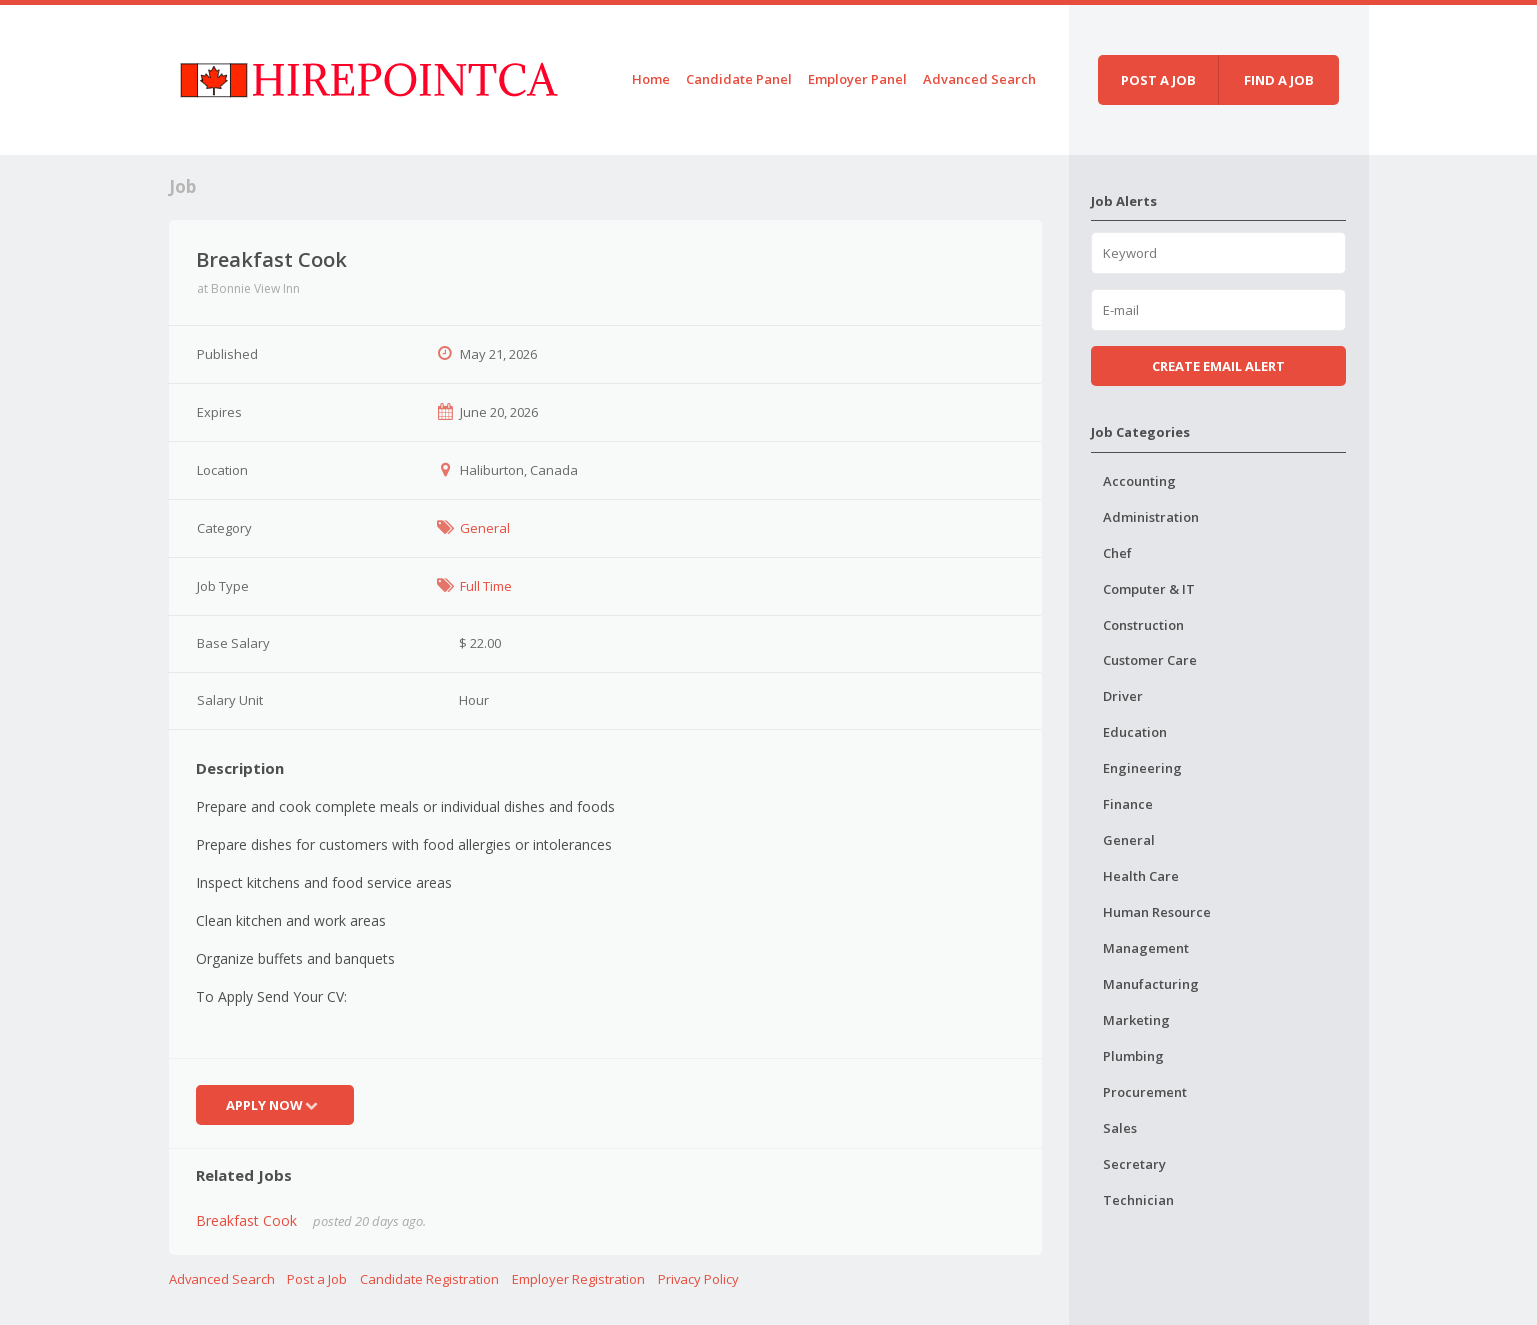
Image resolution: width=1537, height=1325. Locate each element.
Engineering (1142, 768)
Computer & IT (1149, 589)
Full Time (486, 586)
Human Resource (1157, 912)
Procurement (1145, 1092)
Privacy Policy (698, 1279)
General (485, 528)
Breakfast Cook (246, 1220)
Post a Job (317, 1279)
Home (651, 79)
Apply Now (275, 1105)
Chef (1117, 553)
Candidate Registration (429, 1279)
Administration (1151, 517)
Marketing (1136, 1020)
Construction (1143, 625)
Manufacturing (1151, 984)
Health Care (1141, 876)
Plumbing (1133, 1056)
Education (1135, 732)
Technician (1138, 1200)
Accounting (1139, 481)
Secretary (1134, 1164)
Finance (1128, 804)
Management (1146, 948)
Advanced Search (979, 79)
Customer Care (1150, 660)
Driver (1123, 696)
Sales (1120, 1128)
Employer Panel (857, 79)
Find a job (1279, 80)
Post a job (1158, 80)
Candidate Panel (739, 79)
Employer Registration (578, 1279)
